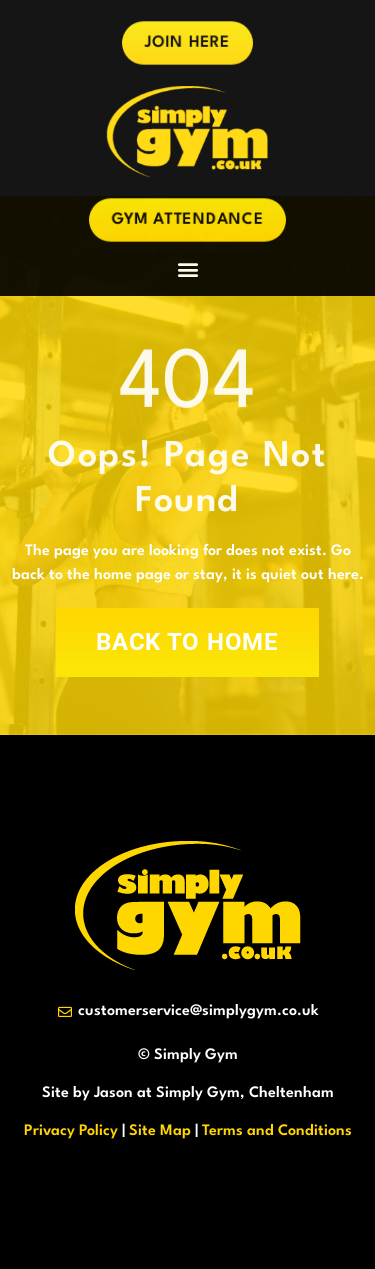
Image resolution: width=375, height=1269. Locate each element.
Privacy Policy (71, 1131)
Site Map (160, 1131)
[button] (187, 269)
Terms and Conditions (277, 1131)
